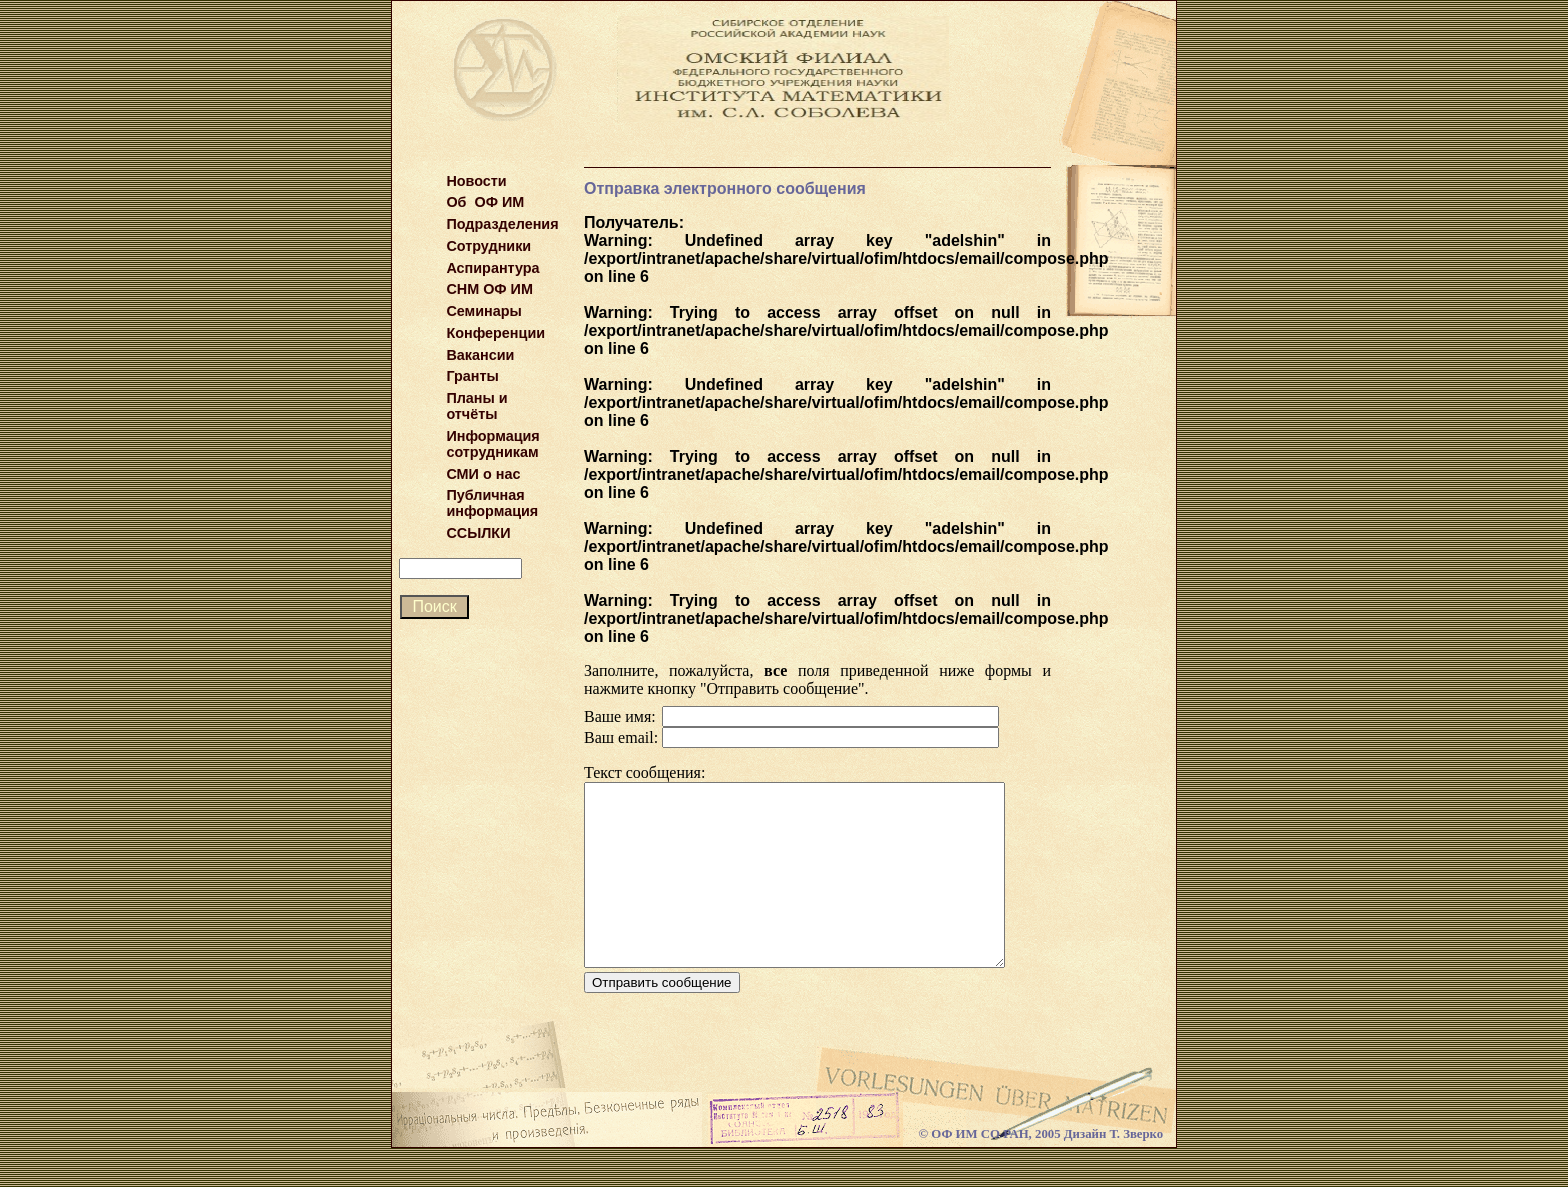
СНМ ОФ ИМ (489, 289)
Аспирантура (492, 268)
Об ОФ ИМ (485, 202)
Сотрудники (488, 246)
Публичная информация (492, 503)
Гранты (472, 376)
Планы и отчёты (476, 406)
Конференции (495, 333)
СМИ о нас (483, 474)
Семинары (483, 311)
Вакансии (480, 355)
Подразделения (502, 224)
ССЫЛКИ (478, 533)
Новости (476, 181)
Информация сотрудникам (492, 444)
